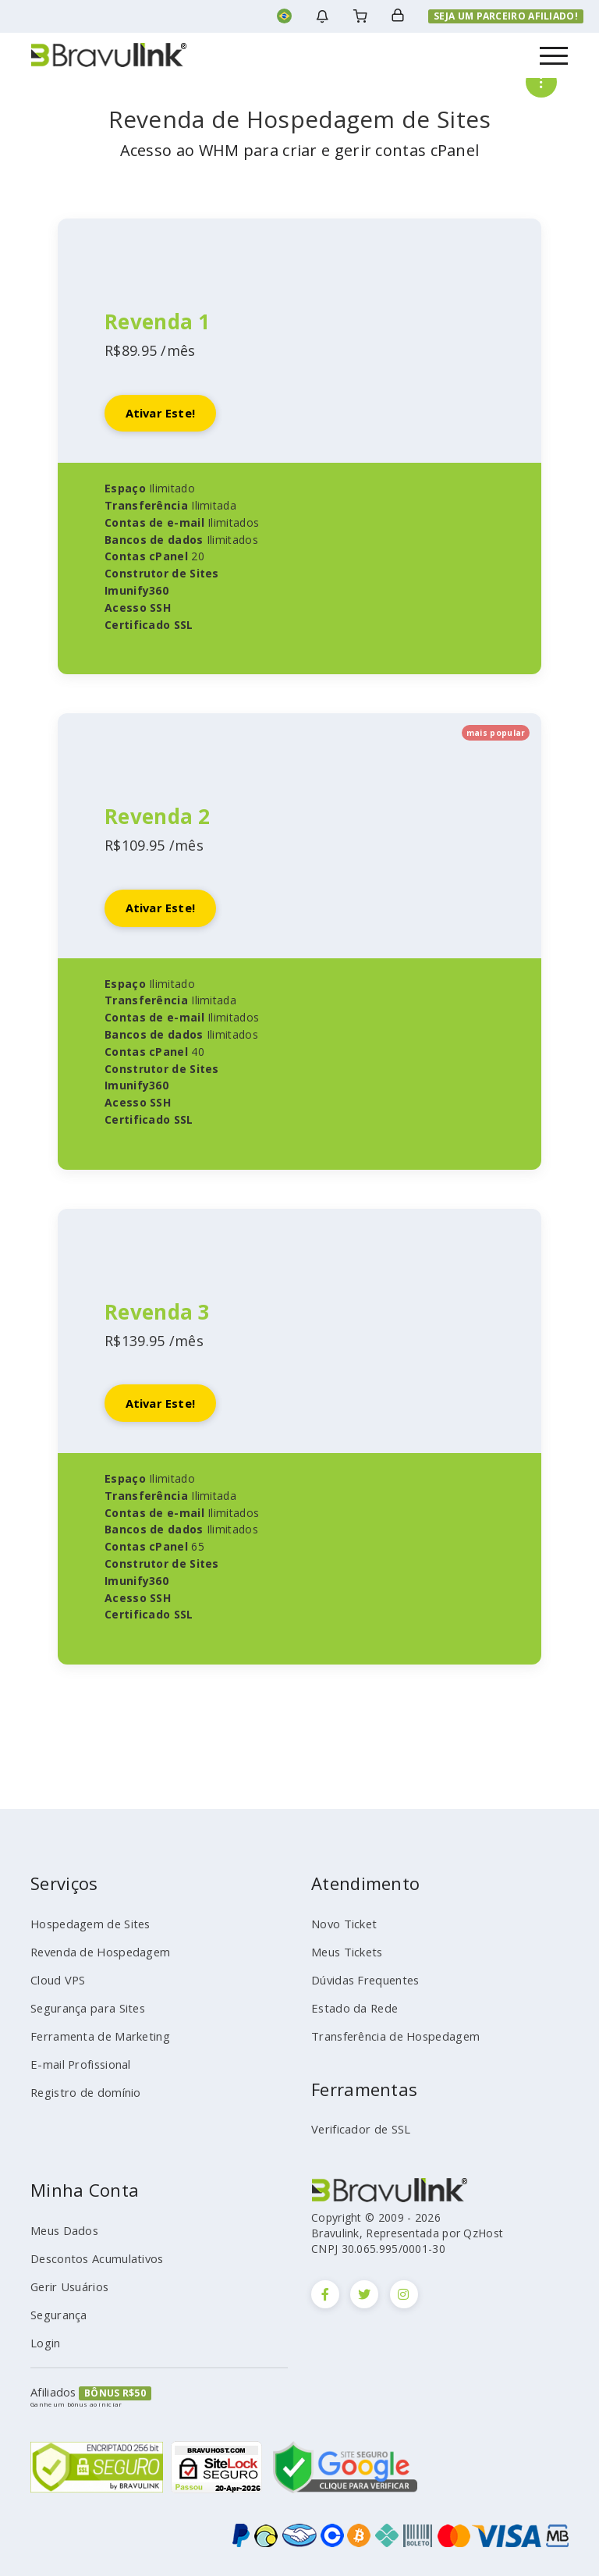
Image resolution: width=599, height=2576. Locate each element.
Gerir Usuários (66, 2283)
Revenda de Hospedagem (94, 1961)
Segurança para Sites (83, 2013)
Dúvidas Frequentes (361, 1987)
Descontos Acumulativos (91, 2256)
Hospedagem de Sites (85, 1935)
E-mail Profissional (76, 2066)
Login (43, 2335)
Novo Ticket (339, 1935)
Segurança (57, 2308)
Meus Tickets (343, 1961)
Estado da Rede (350, 2013)
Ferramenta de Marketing (93, 2040)
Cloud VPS (55, 1987)
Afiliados (52, 2382)
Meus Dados (61, 2229)
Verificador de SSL (356, 2130)
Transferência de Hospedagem (388, 2040)
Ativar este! (165, 415)
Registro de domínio (79, 2092)
